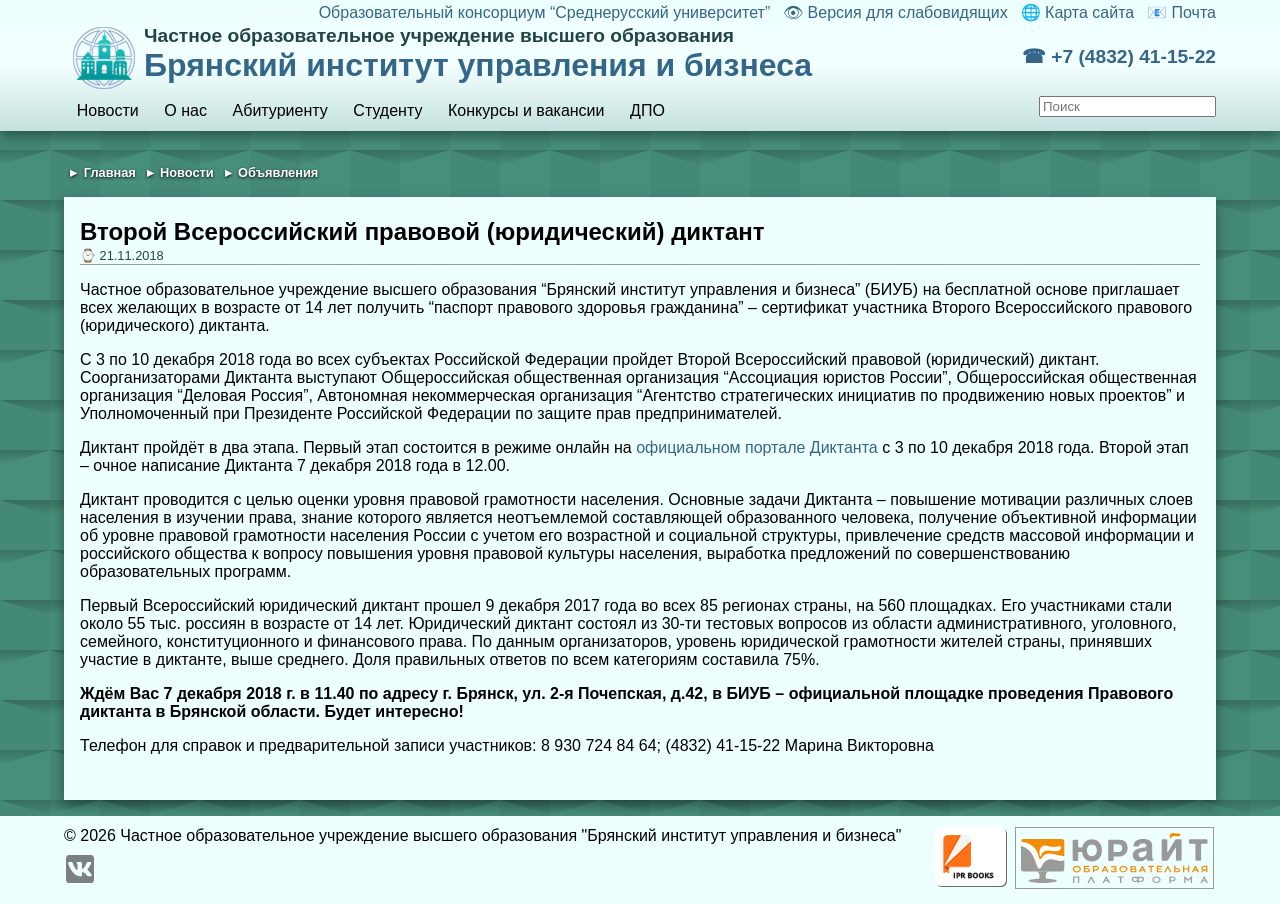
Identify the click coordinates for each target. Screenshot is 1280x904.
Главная (110, 172)
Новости (108, 110)
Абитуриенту (280, 110)
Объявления (278, 172)
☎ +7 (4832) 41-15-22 (1119, 56)
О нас (185, 110)
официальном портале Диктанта (757, 447)
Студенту (387, 110)
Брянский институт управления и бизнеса (583, 54)
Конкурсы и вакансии (526, 110)
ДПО (647, 110)
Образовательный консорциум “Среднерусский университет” (545, 12)
